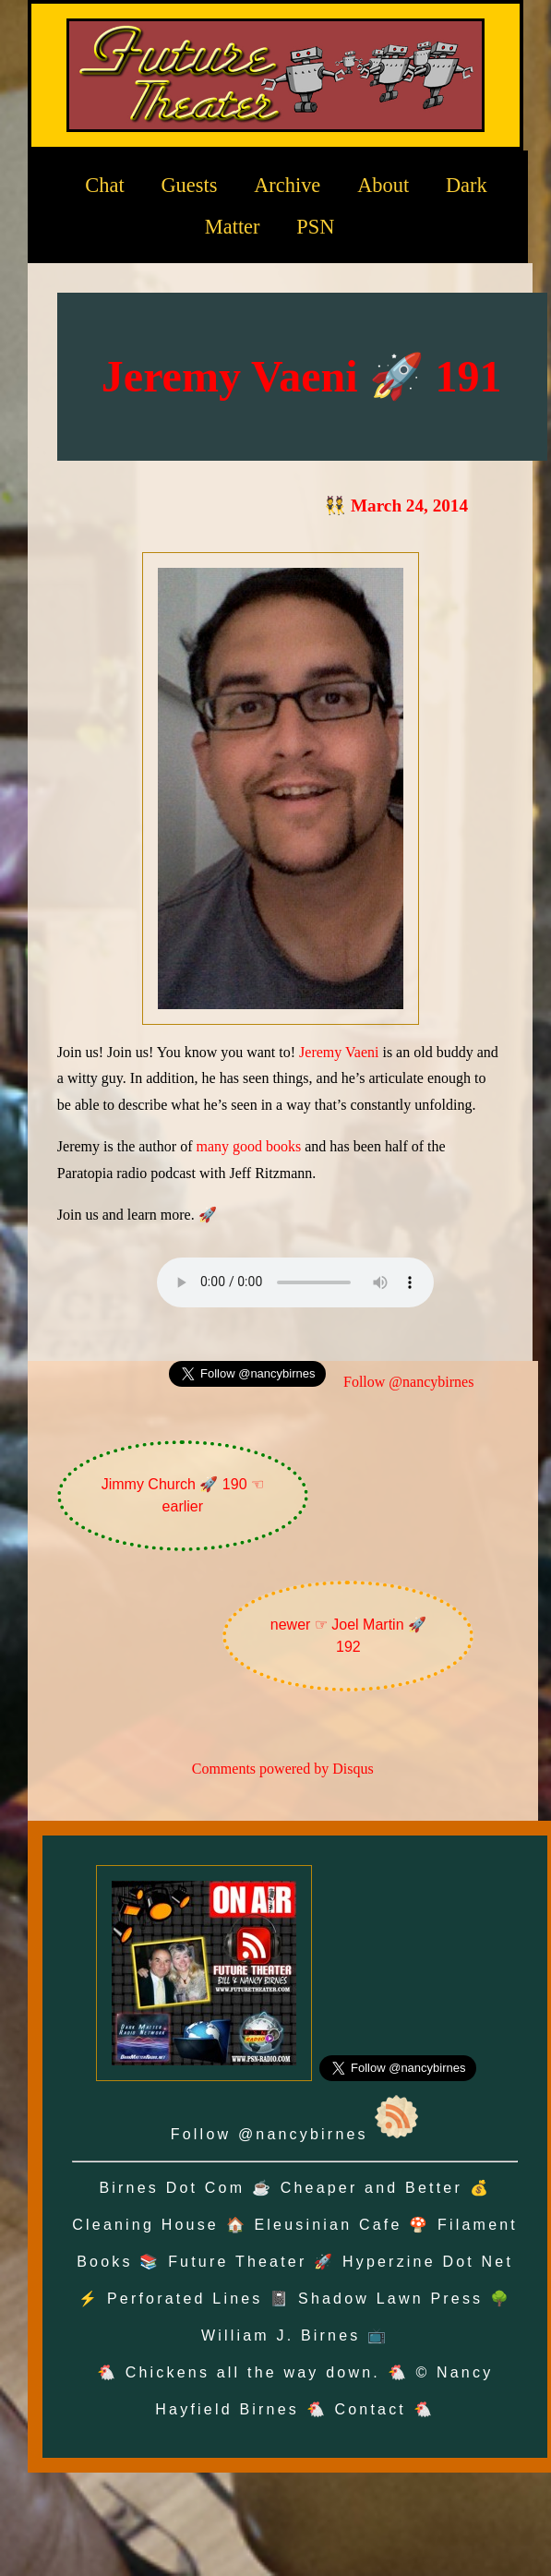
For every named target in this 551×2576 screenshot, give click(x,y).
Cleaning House (145, 2225)
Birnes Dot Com (172, 2188)
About (383, 185)
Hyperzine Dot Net (427, 2261)
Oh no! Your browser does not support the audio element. (295, 1282)
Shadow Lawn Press (390, 2298)
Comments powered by (283, 1768)
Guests (189, 185)
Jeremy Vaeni (338, 1052)
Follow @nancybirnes (408, 1382)
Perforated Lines (185, 2298)
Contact (370, 2409)
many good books (248, 1146)
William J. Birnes (281, 2335)
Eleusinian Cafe (327, 2225)
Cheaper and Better (371, 2188)
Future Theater (237, 2261)
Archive (287, 185)
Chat (104, 185)
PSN (315, 226)
